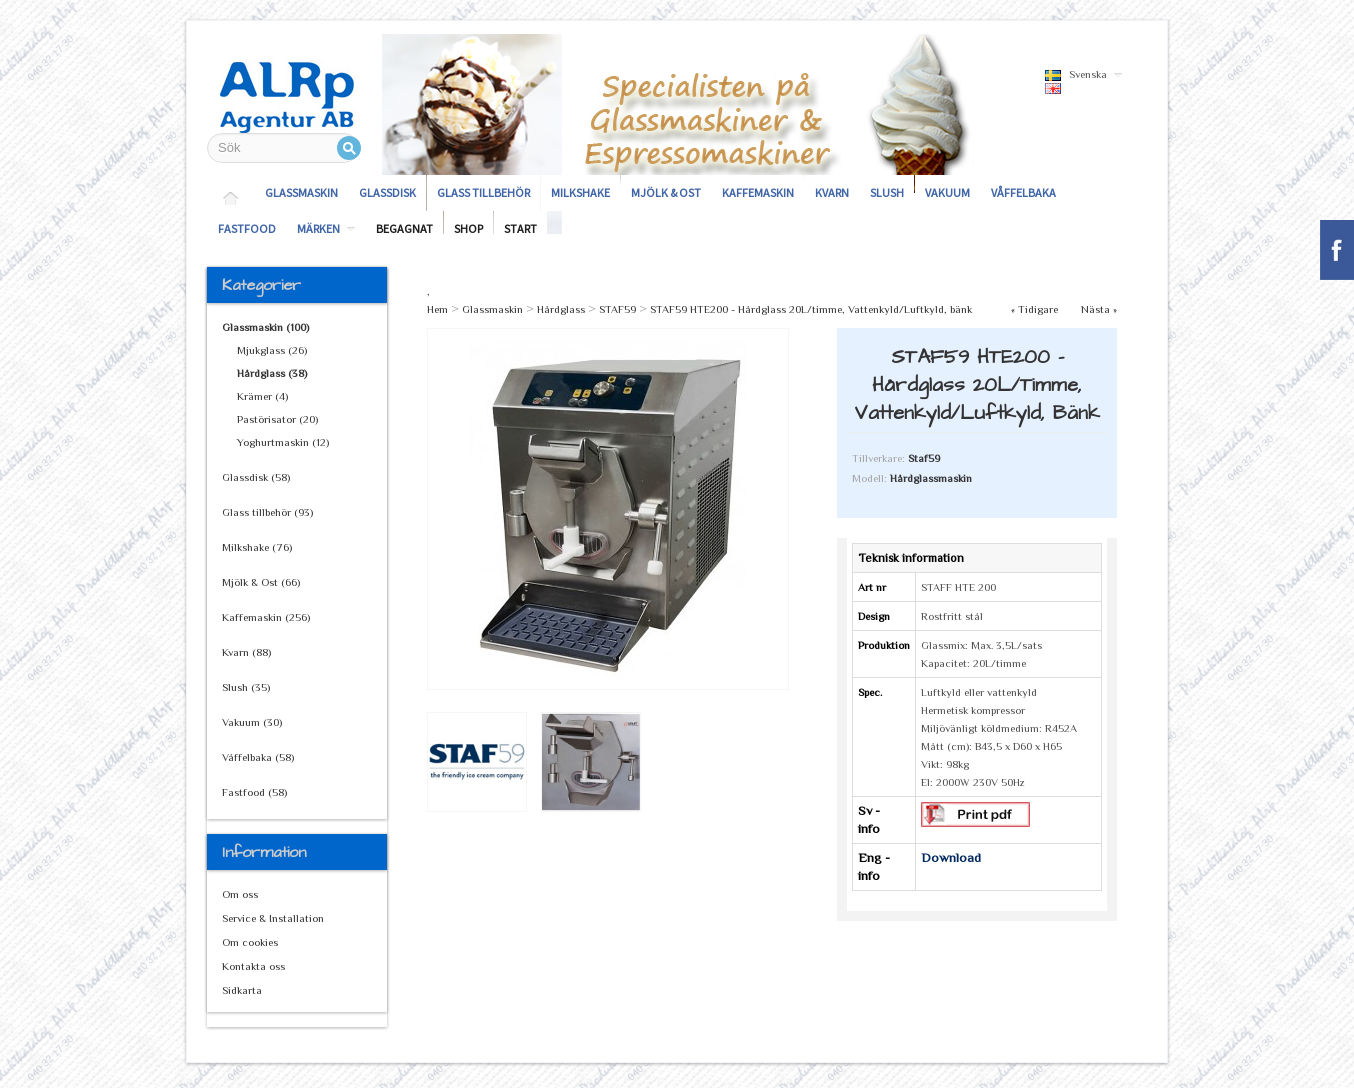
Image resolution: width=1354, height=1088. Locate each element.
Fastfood (247, 228)
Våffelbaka (1023, 192)
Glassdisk (387, 192)
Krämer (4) (262, 396)
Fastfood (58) (254, 792)
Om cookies (250, 942)
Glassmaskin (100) (265, 327)
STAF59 (617, 309)
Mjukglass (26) (272, 350)
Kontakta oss (253, 966)
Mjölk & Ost (666, 192)
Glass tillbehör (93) (267, 512)
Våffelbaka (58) (258, 757)
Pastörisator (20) (277, 419)
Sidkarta (242, 990)
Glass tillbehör (483, 192)
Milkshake (580, 192)
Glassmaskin (301, 192)
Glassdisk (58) (256, 477)
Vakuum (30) (252, 722)
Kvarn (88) (246, 652)
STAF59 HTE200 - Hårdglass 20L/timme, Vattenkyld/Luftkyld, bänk (811, 309)
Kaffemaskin (758, 192)
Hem (437, 309)
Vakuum (947, 192)
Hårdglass (561, 309)
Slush (887, 192)
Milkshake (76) (257, 547)
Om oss (240, 894)
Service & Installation (273, 918)
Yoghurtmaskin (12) (283, 442)
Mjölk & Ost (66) (261, 582)
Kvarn (832, 192)
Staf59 (924, 458)
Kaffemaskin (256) (266, 617)
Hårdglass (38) (272, 373)
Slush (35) (246, 687)
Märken (318, 228)
